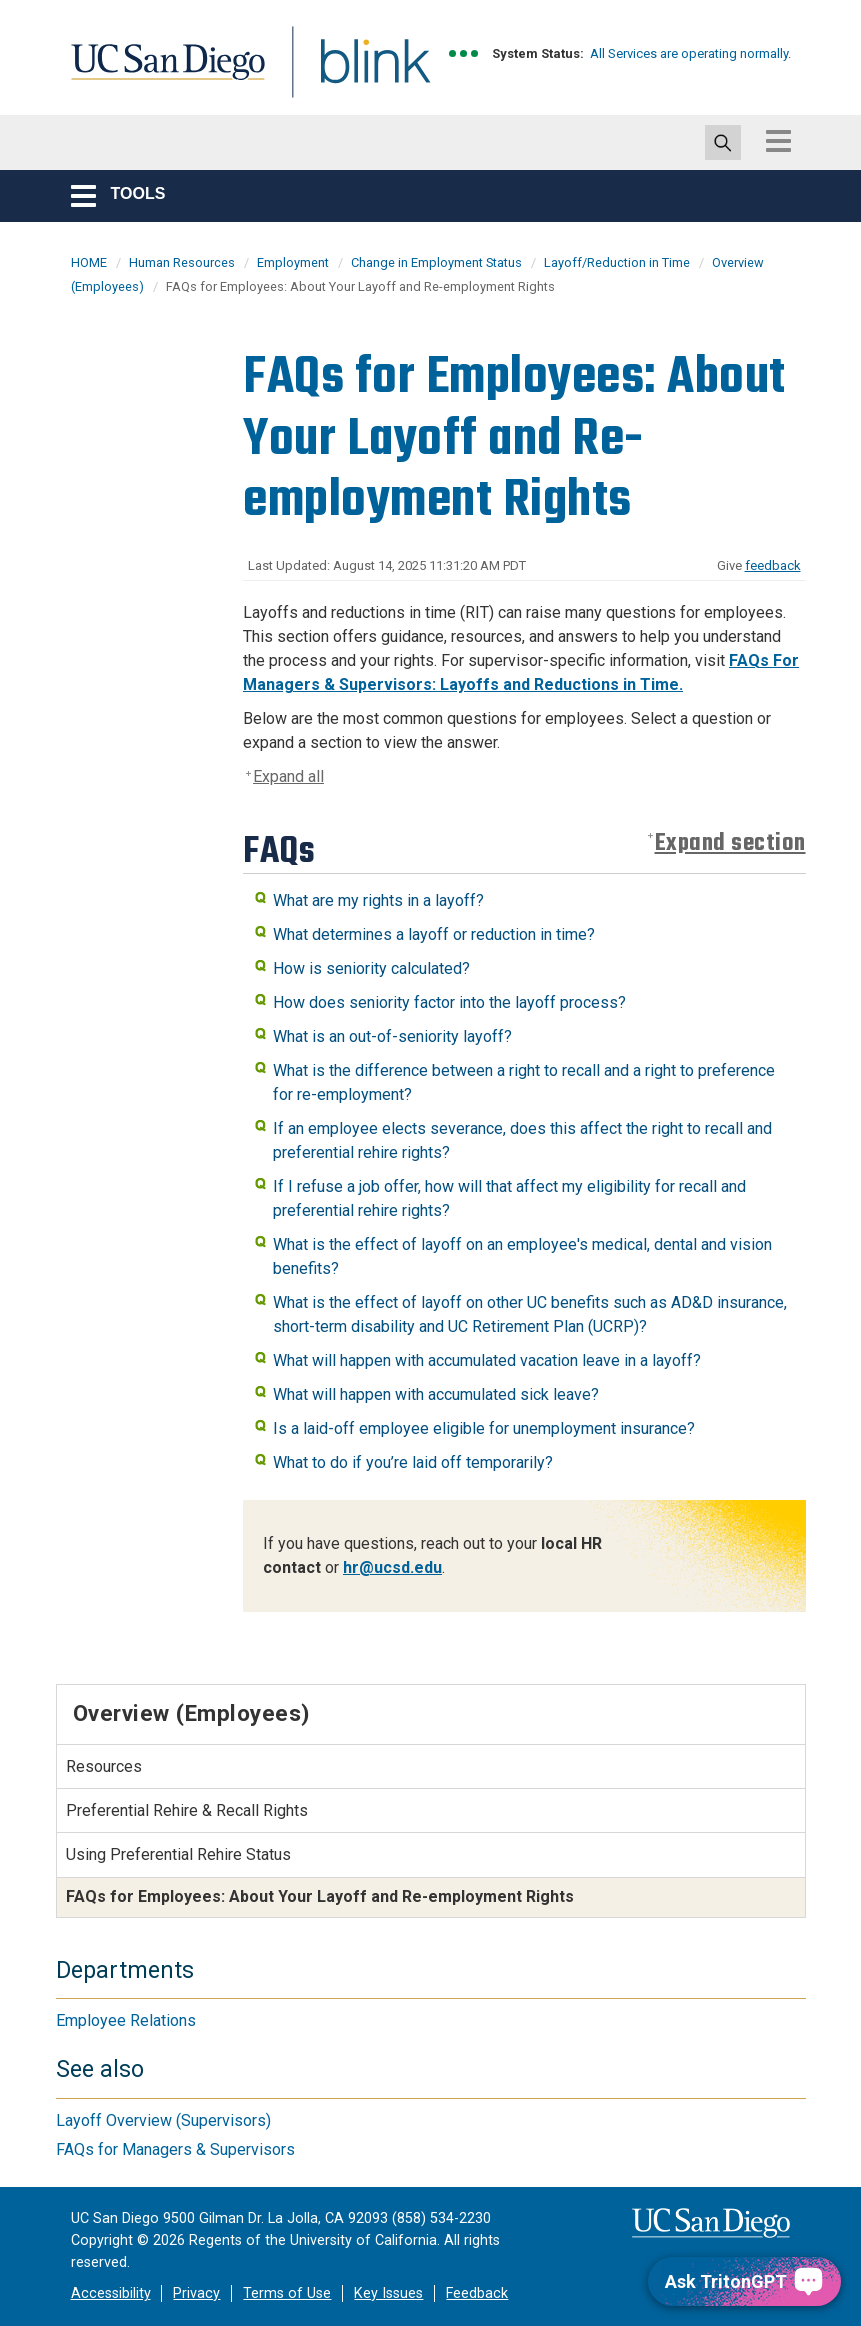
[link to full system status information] (464, 53)
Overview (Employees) (191, 1713)
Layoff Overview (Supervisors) (163, 2120)
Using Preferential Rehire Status (178, 1854)
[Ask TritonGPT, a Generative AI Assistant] (744, 2281)
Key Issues (388, 2293)
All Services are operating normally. (690, 53)
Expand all (288, 776)
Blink (356, 73)
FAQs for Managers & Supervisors (175, 2149)
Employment (293, 262)
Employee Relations (126, 2020)
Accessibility (111, 2293)
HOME (89, 262)
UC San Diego (161, 73)
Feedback (477, 2293)
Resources (104, 1766)
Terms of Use (287, 2293)
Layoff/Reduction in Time (617, 262)
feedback (773, 565)
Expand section (730, 843)
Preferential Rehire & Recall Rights (187, 1810)
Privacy (196, 2293)
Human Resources (182, 262)
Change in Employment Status (436, 262)
